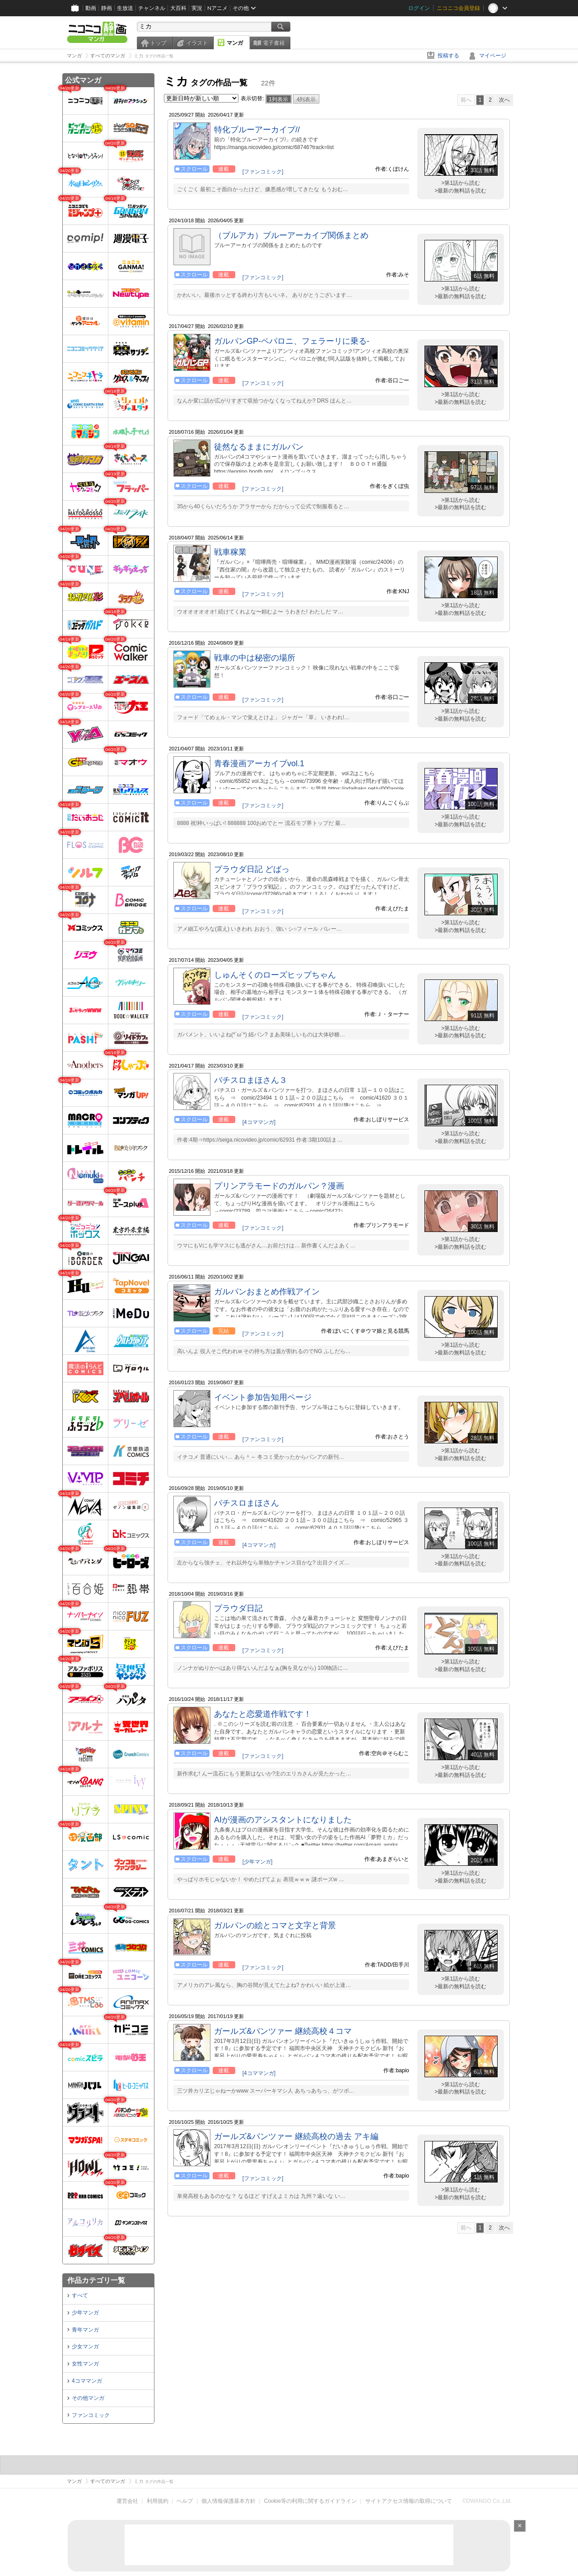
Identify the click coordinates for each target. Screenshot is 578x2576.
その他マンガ (88, 2398)
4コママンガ (87, 2381)
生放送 (125, 8)
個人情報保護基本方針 (228, 2501)
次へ (504, 100)
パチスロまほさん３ (250, 1080)
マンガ (235, 43)
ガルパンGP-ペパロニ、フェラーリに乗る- (291, 341)
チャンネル (151, 8)
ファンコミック (91, 2415)
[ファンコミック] (263, 172)
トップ (158, 43)
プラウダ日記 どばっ (251, 869)
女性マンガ (85, 2364)
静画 (106, 8)
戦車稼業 (230, 552)
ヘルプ (185, 2501)
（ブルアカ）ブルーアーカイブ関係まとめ (291, 235)
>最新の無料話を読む (460, 190)
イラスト (197, 43)
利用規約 (157, 2501)
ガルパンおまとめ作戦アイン (267, 1291)
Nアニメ (217, 8)
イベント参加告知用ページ (263, 1397)
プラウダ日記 (238, 1608)
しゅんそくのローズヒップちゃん (275, 974)
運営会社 (127, 2501)
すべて (80, 2295)
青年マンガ (85, 2330)
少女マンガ (85, 2346)
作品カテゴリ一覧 (96, 2280)
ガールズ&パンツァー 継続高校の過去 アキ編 (296, 2136)
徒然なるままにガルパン (258, 446)
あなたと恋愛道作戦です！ (263, 1714)
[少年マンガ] (257, 1862)
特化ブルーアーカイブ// (257, 129)
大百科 (178, 8)
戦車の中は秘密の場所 (254, 657)
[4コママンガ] (258, 1122)
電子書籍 (273, 43)
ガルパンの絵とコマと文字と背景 (275, 1925)
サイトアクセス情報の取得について (408, 2501)
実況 (196, 8)
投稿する (448, 55)
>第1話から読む (460, 183)
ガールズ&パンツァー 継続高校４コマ (283, 2031)
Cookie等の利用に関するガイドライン (310, 2501)
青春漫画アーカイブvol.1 (259, 763)
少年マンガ (85, 2312)
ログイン (419, 8)
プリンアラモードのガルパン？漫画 (279, 1185)
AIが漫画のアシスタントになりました (283, 1819)
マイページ (492, 55)
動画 (90, 8)
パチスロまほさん (246, 1503)
